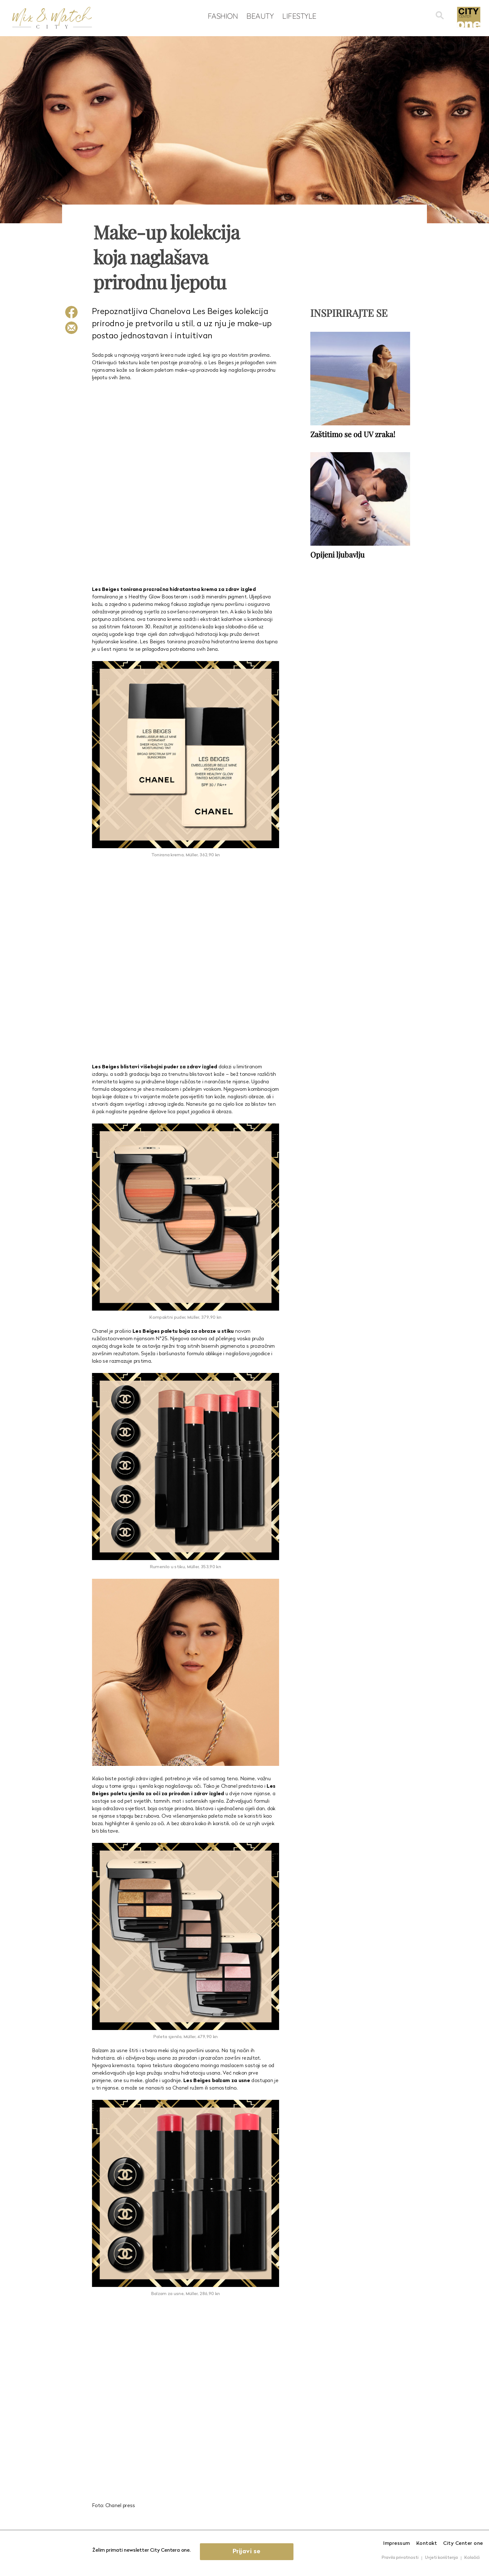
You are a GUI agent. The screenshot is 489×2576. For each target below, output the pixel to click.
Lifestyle (299, 16)
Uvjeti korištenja (441, 2557)
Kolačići (472, 2557)
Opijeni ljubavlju (337, 554)
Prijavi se (247, 2552)
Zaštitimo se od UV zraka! (352, 434)
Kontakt (426, 2543)
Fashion (223, 16)
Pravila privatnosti (400, 2557)
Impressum (396, 2543)
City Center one (463, 2543)
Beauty (260, 16)
